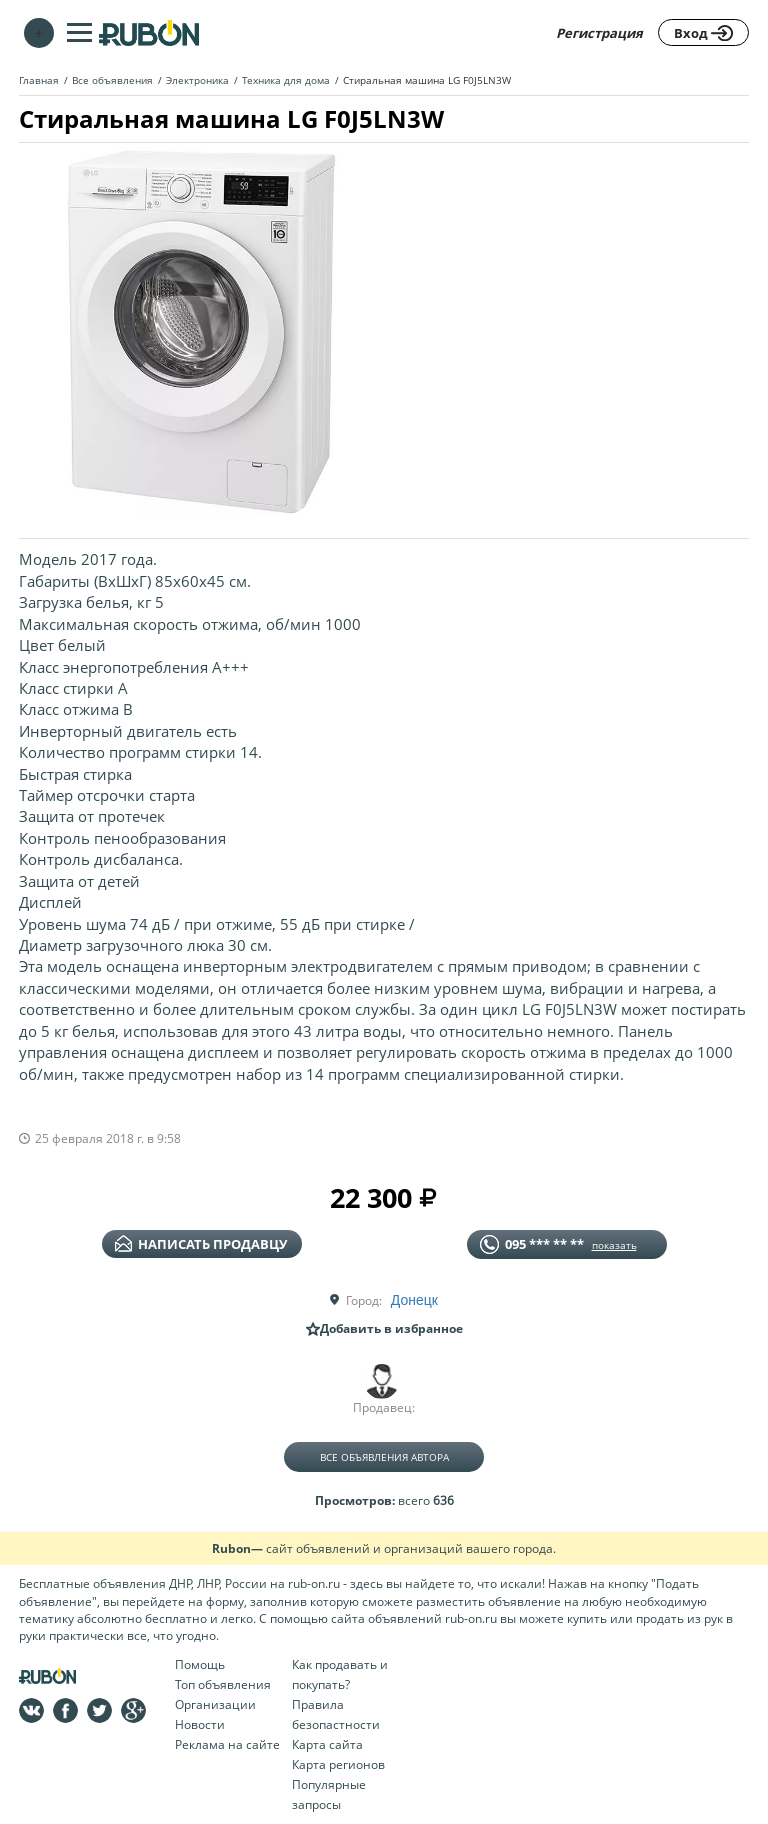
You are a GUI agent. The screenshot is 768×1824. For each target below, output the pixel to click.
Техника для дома (286, 80)
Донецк (414, 1300)
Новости (200, 1724)
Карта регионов (338, 1764)
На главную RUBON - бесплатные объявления (149, 32)
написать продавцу (201, 1244)
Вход (703, 33)
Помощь (200, 1664)
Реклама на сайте (227, 1744)
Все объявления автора (384, 1457)
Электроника (197, 80)
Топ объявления (223, 1684)
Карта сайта (327, 1744)
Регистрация (599, 33)
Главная (39, 80)
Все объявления (112, 80)
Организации (215, 1704)
